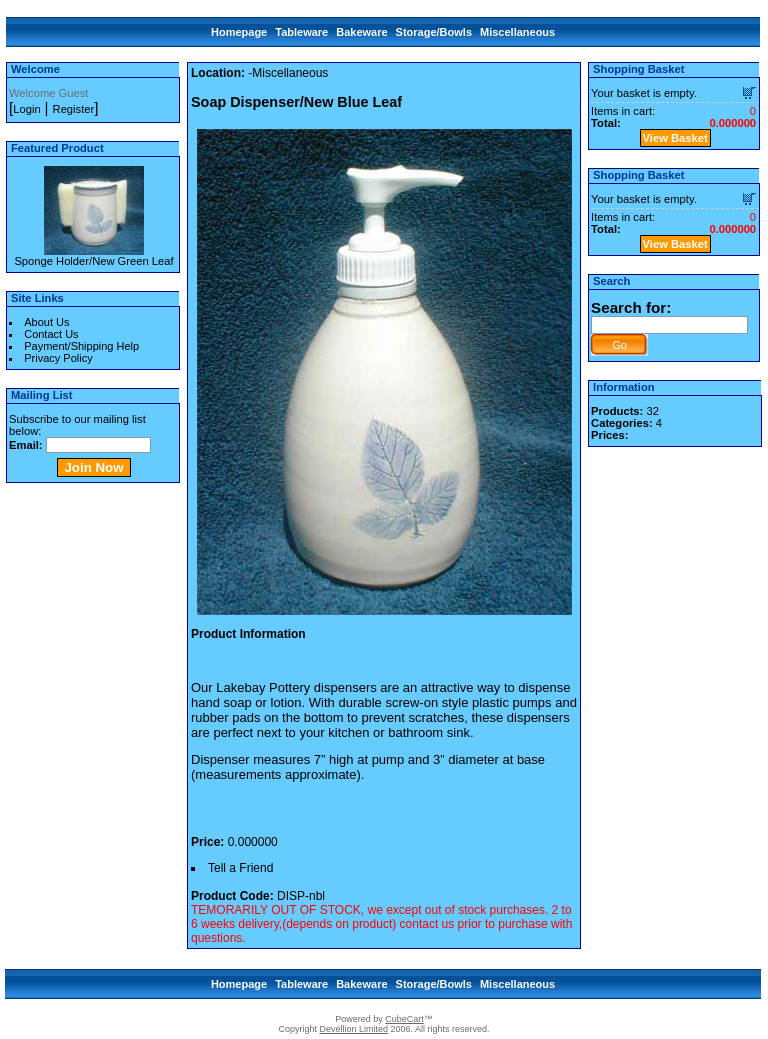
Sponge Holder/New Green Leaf (93, 261)
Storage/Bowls (434, 32)
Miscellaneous (517, 32)
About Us (46, 322)
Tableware (301, 32)
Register (74, 109)
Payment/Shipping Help (81, 346)
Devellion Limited (353, 1029)
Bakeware (361, 32)
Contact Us (51, 334)
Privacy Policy (58, 358)
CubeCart (404, 1019)
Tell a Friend (240, 868)
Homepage (239, 32)
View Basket (675, 138)
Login (26, 109)
